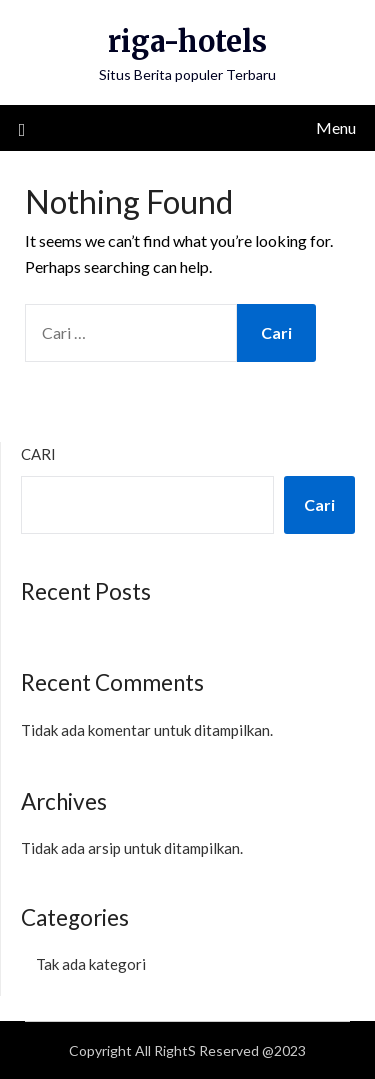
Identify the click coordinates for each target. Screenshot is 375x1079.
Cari (38, 454)
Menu (336, 127)
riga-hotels (187, 41)
